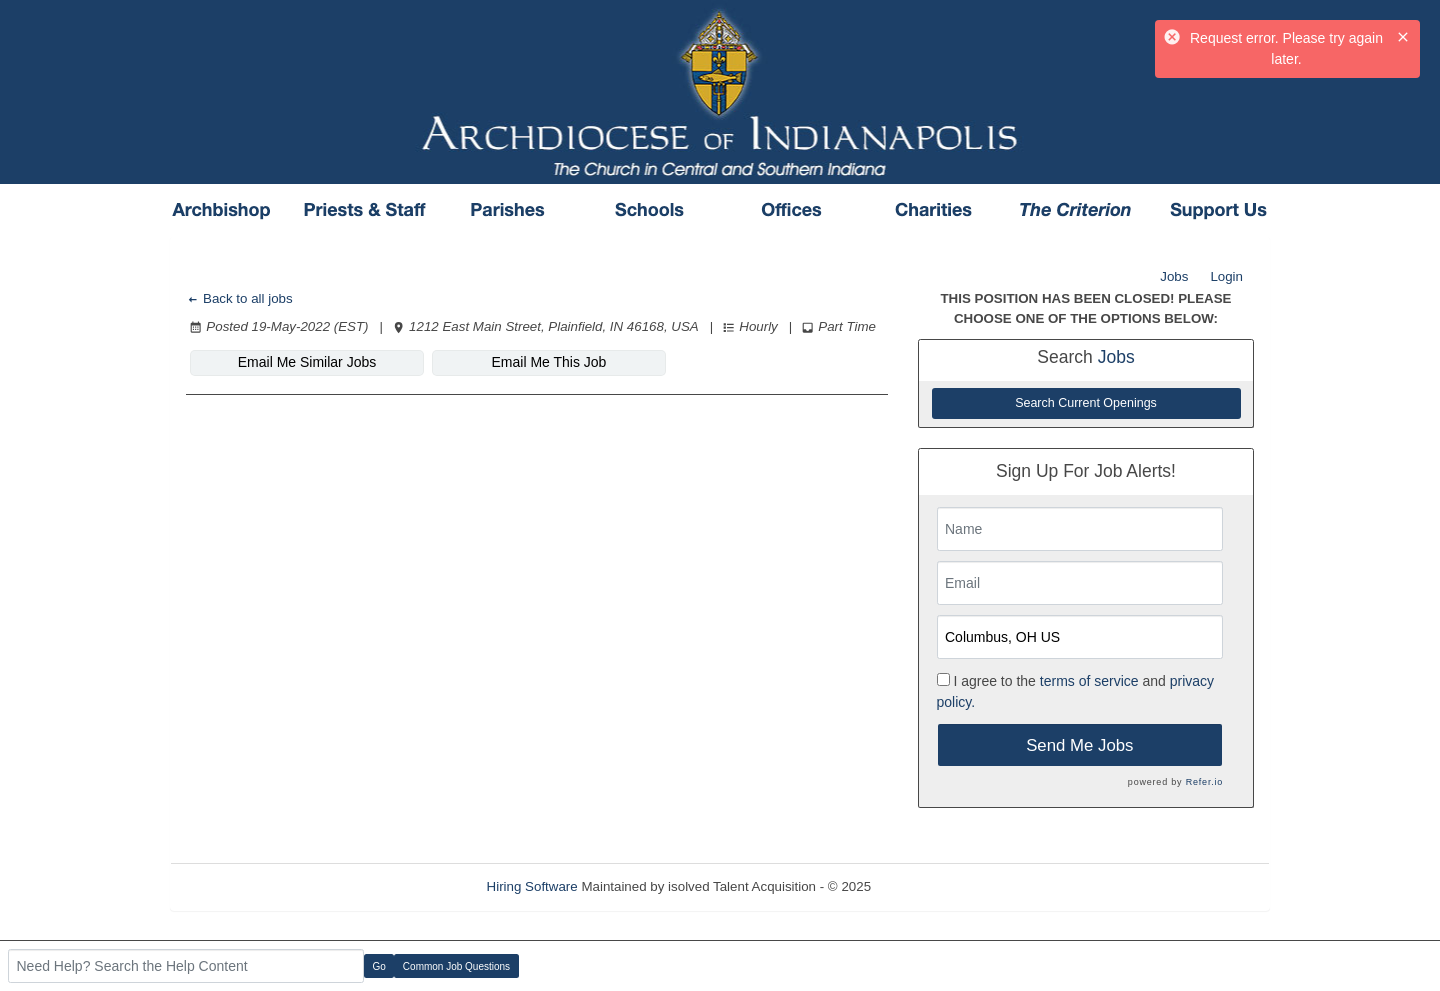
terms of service (1089, 681)
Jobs (1174, 276)
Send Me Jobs (1079, 745)
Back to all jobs (239, 298)
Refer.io (1204, 782)
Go (379, 966)
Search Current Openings (1086, 403)
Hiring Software (532, 886)
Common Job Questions (456, 966)
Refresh (930, 886)
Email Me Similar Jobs (307, 362)
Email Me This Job (549, 362)
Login (1226, 276)
